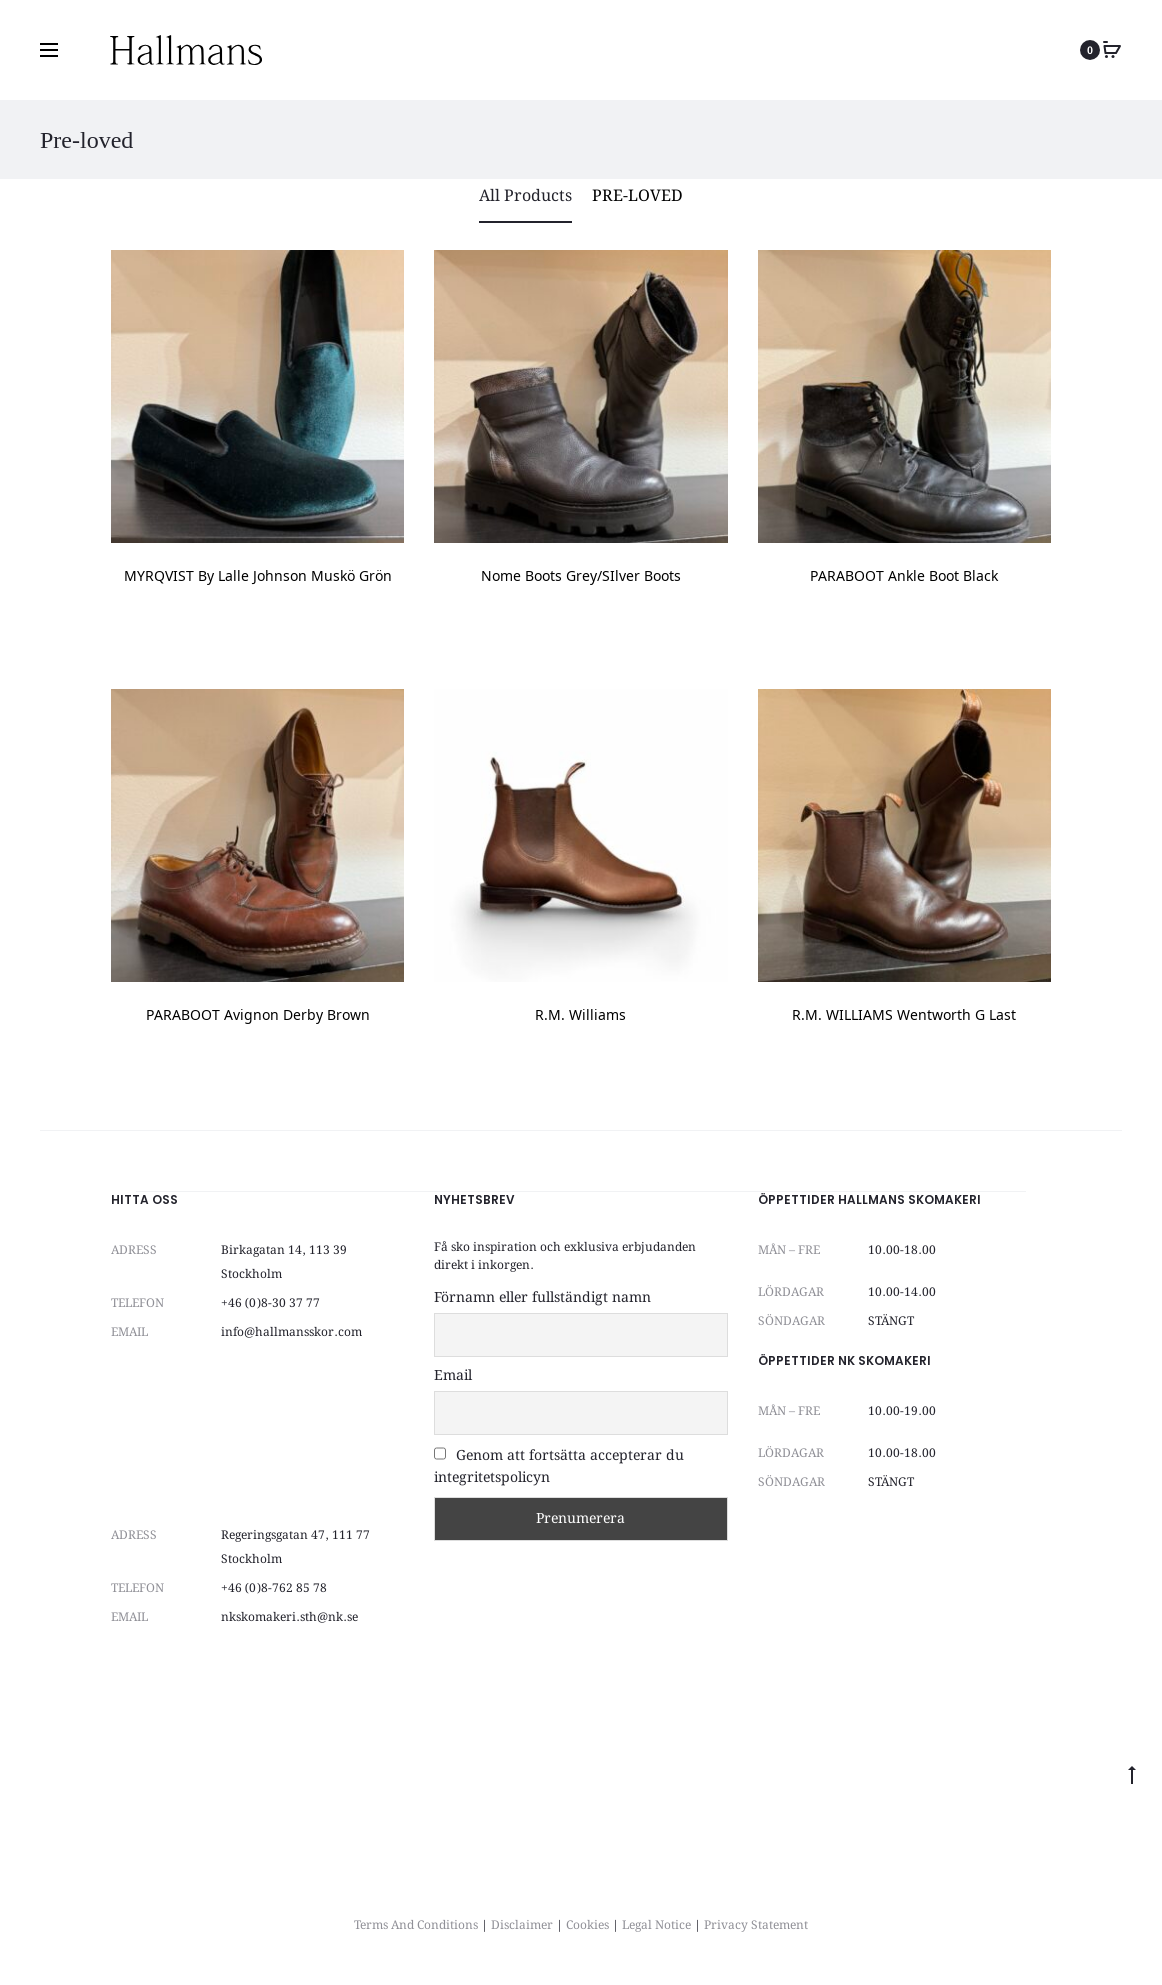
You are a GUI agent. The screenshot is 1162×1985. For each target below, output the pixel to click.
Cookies (587, 1925)
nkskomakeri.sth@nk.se (289, 1617)
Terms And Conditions (416, 1925)
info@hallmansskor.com (291, 1332)
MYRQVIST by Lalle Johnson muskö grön (258, 577)
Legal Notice (656, 1925)
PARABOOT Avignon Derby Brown (258, 1016)
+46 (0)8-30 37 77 (270, 1303)
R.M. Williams (580, 1016)
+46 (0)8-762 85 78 (274, 1588)
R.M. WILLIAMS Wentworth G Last (904, 1016)
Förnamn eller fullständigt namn (542, 1298)
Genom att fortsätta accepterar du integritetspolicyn (559, 1467)
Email (453, 1376)
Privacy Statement (756, 1925)
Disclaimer (522, 1925)
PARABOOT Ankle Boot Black (904, 577)
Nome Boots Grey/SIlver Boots (581, 577)
